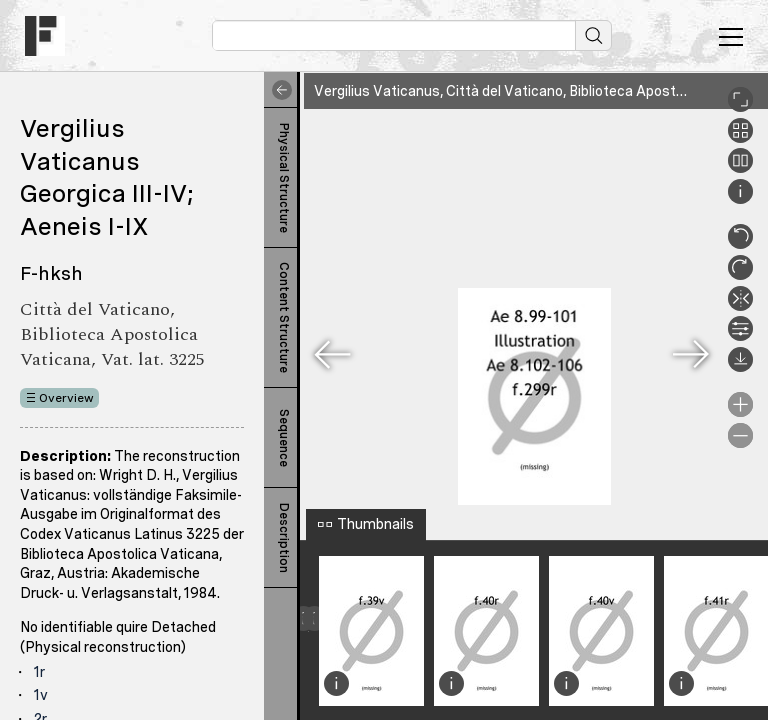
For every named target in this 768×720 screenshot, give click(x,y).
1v (41, 695)
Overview (66, 398)
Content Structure (284, 317)
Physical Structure (284, 178)
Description (284, 538)
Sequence (284, 438)
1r (39, 672)
